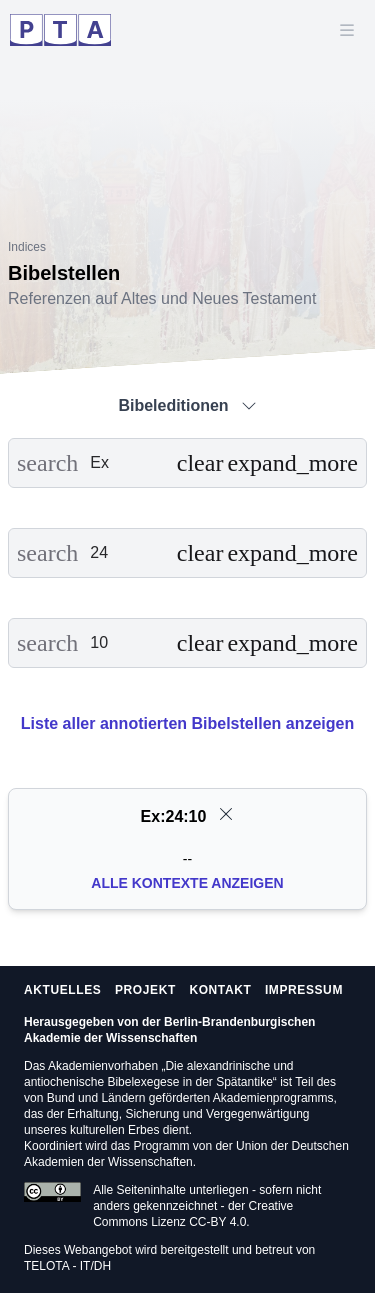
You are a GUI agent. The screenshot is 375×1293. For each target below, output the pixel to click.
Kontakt (220, 990)
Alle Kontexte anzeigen (187, 883)
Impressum (304, 990)
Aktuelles (62, 990)
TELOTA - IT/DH (67, 1266)
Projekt (145, 990)
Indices (27, 247)
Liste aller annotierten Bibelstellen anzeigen (187, 723)
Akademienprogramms (273, 1098)
